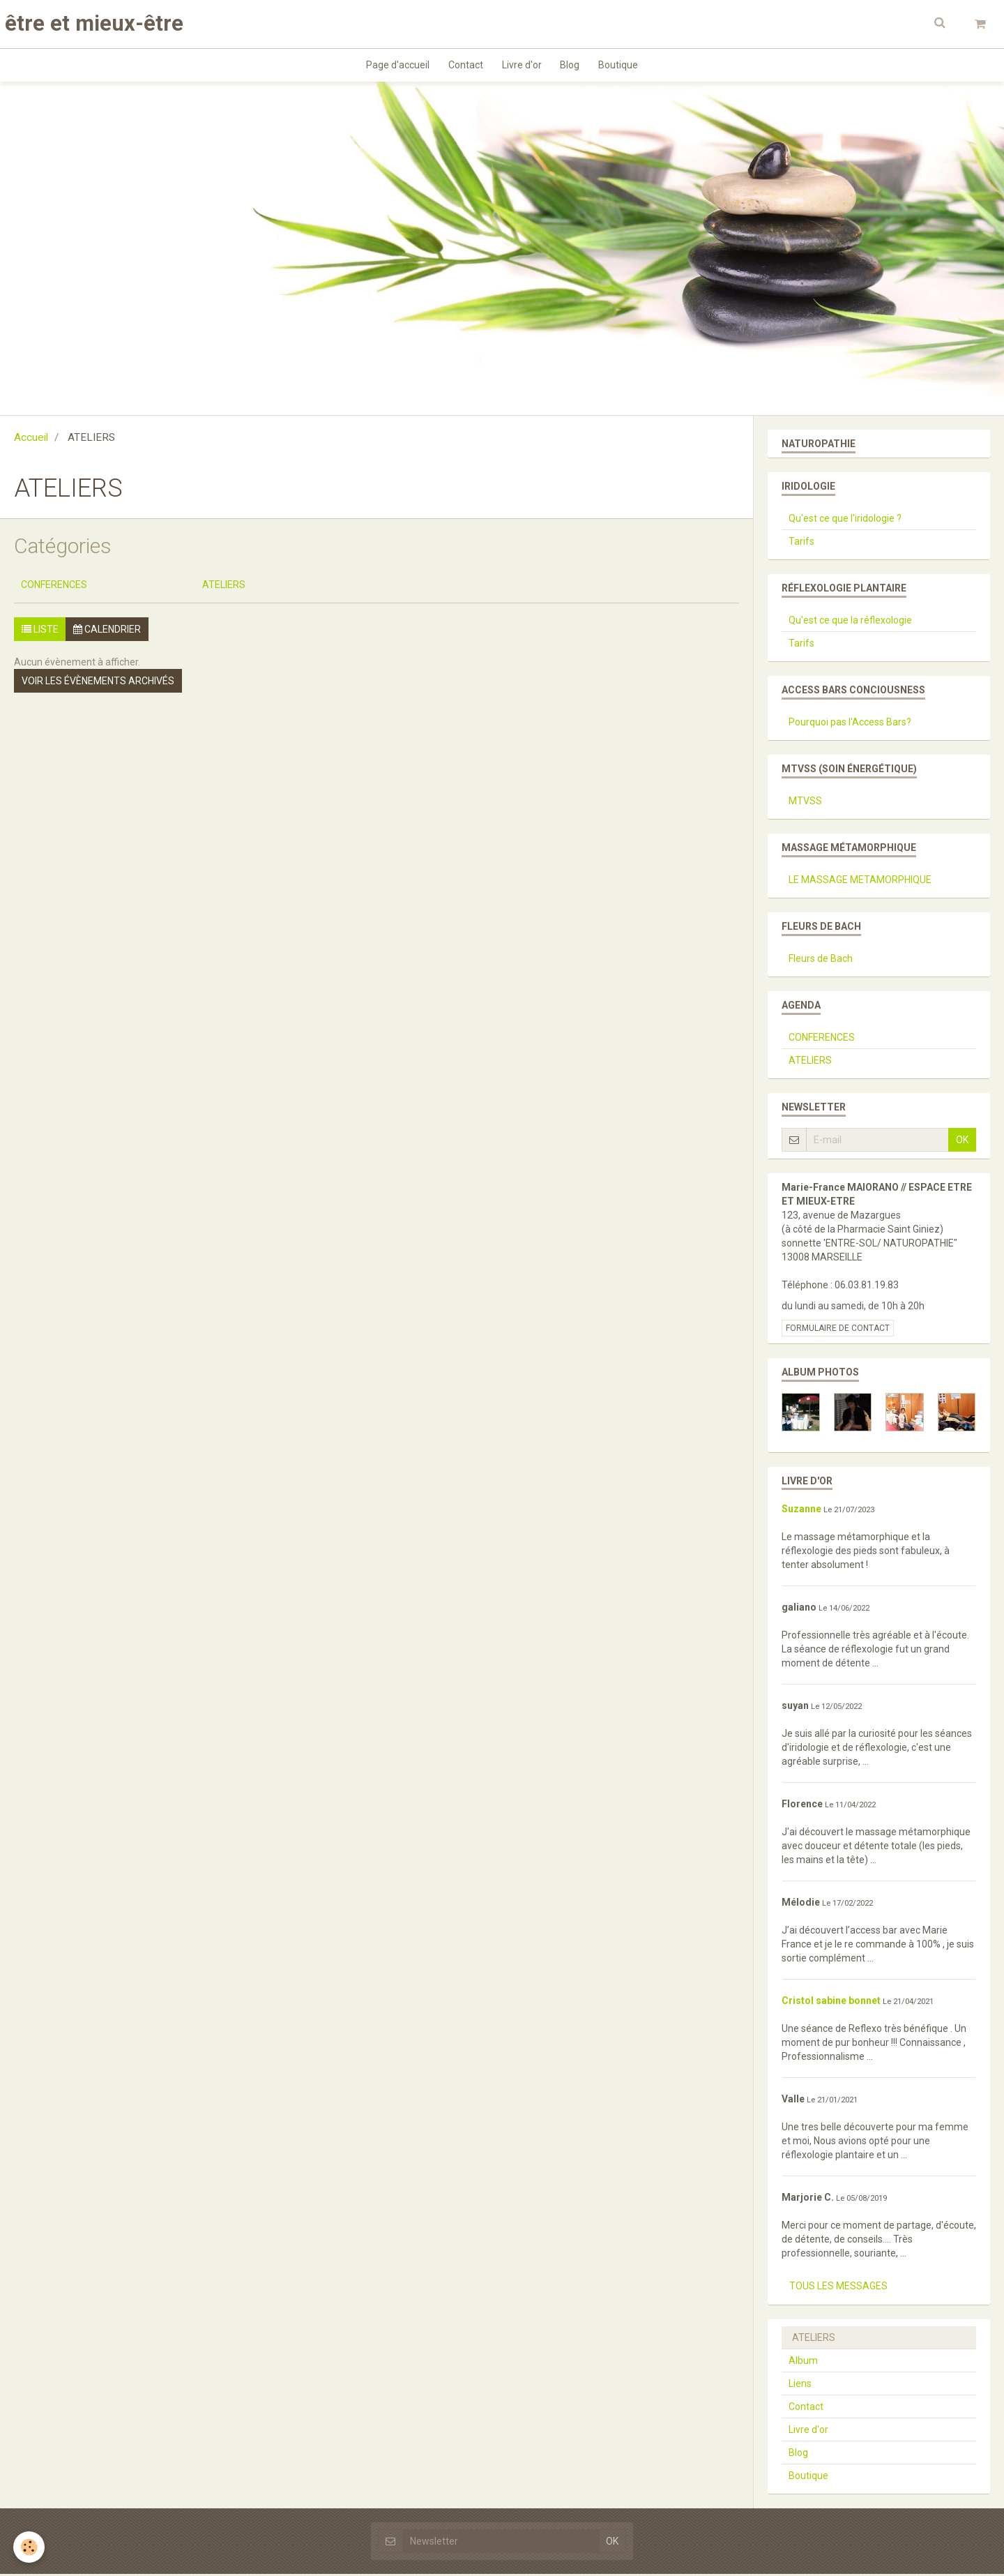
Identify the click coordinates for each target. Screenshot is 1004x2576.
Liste (40, 631)
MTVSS (805, 802)
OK (962, 1141)
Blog (572, 66)
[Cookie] (29, 2547)
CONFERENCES (54, 586)
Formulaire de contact (838, 1330)
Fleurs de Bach (821, 960)
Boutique (623, 66)
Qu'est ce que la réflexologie (850, 622)
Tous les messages (838, 2287)
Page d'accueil (393, 66)
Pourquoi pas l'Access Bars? (850, 724)
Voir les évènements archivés (98, 682)
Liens (800, 2385)
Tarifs (801, 543)
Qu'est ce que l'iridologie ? (845, 520)
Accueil (31, 439)
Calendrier (107, 631)
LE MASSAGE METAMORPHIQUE (860, 881)
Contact (463, 66)
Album (803, 2362)
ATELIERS (223, 586)
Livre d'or (522, 66)
